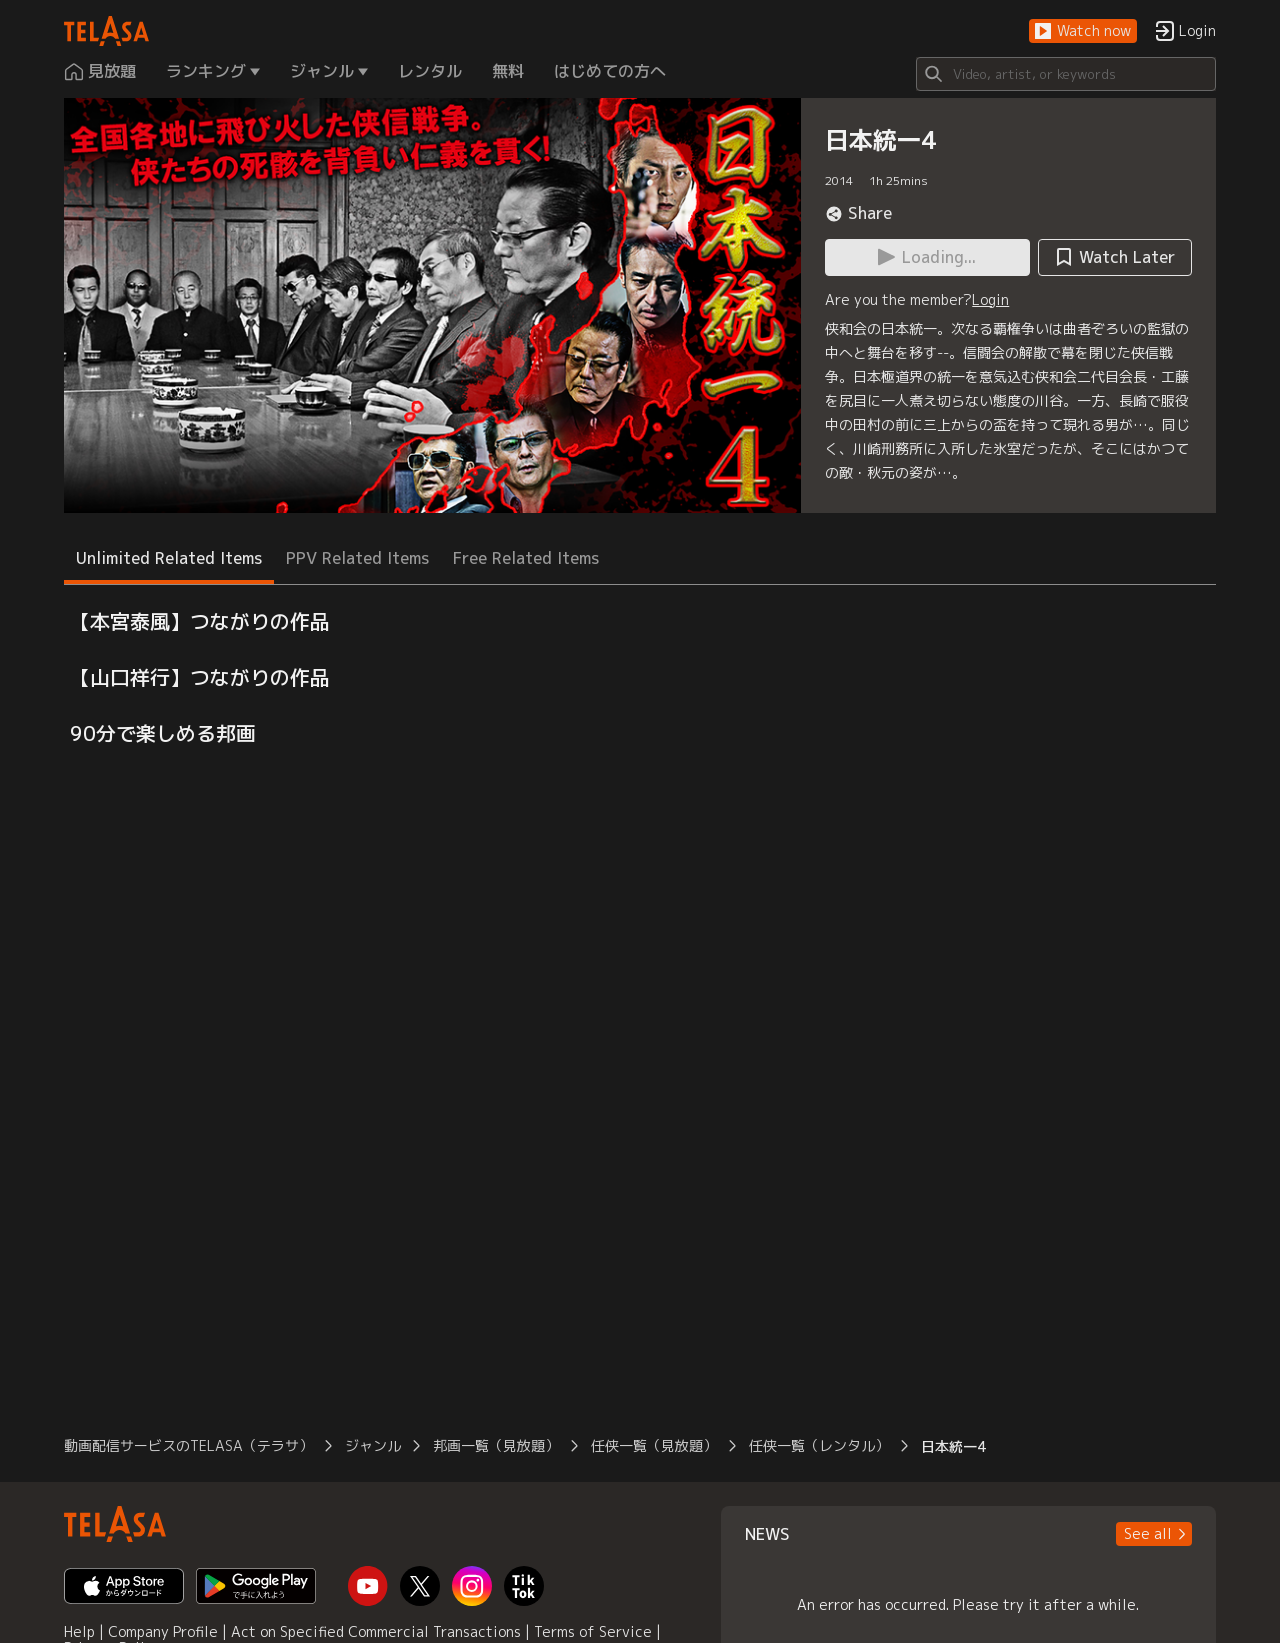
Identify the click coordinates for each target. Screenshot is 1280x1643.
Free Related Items (526, 558)
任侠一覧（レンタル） (819, 1445)
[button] (1083, 31)
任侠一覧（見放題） (654, 1445)
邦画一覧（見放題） (496, 1445)
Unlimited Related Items (169, 558)
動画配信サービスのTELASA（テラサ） (188, 1445)
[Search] (1066, 74)
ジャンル (373, 1445)
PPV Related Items (357, 558)
